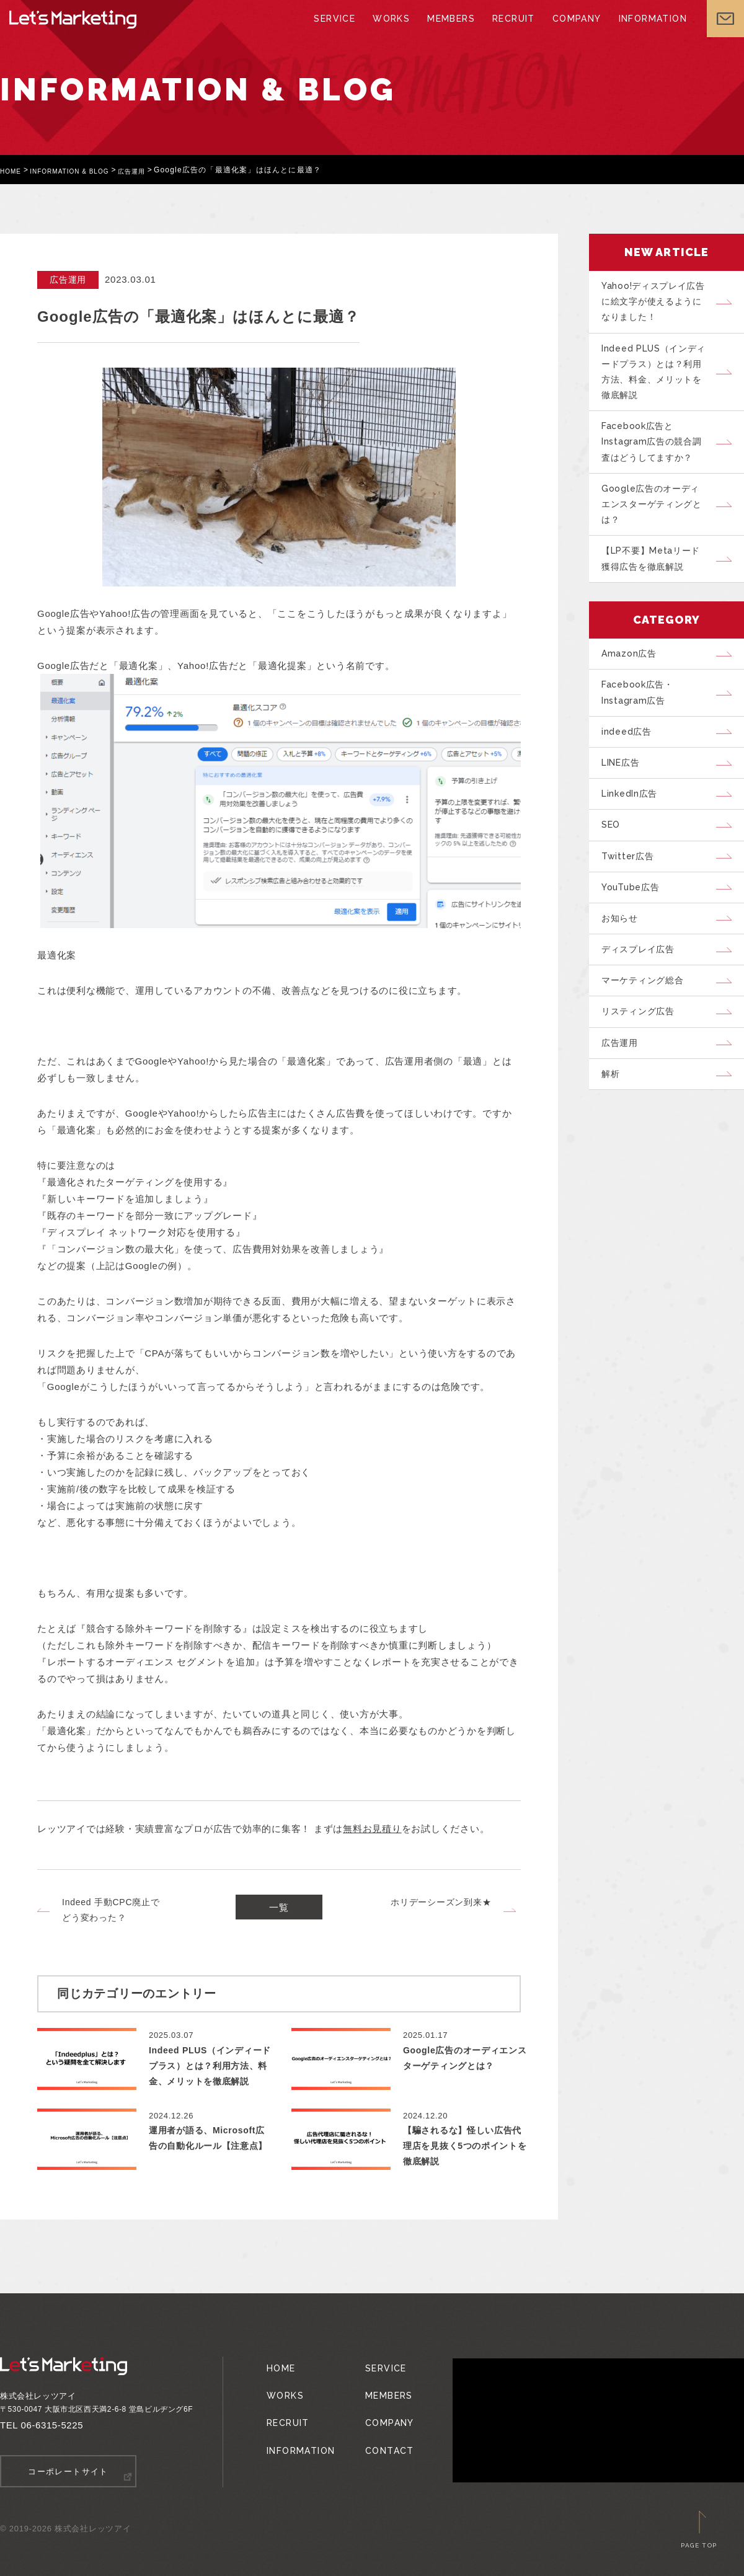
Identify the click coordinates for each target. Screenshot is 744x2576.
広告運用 (154, 170)
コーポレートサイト (68, 2471)
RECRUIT (509, 31)
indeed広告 (630, 770)
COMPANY (570, 31)
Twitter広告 (632, 909)
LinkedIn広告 (634, 840)
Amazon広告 (633, 684)
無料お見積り (372, 1828)
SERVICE (338, 31)
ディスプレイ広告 (643, 1013)
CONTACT (380, 2430)
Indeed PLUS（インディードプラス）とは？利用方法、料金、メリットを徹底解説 (658, 381)
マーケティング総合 (648, 1048)
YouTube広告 (635, 944)
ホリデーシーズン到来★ (441, 1902)
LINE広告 (626, 805)
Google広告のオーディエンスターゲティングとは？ (658, 525)
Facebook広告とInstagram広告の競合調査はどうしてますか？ (657, 457)
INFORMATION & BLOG (81, 170)
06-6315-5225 (52, 2425)
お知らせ (624, 979)
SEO (614, 874)
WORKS (392, 31)
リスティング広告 (643, 1083)
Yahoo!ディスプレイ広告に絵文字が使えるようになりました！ (658, 304)
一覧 (279, 1910)
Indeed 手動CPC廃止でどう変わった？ (111, 1910)
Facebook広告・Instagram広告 (643, 727)
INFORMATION (643, 31)
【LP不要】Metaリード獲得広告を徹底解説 (657, 586)
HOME (12, 170)
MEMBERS (450, 31)
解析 (614, 1152)
